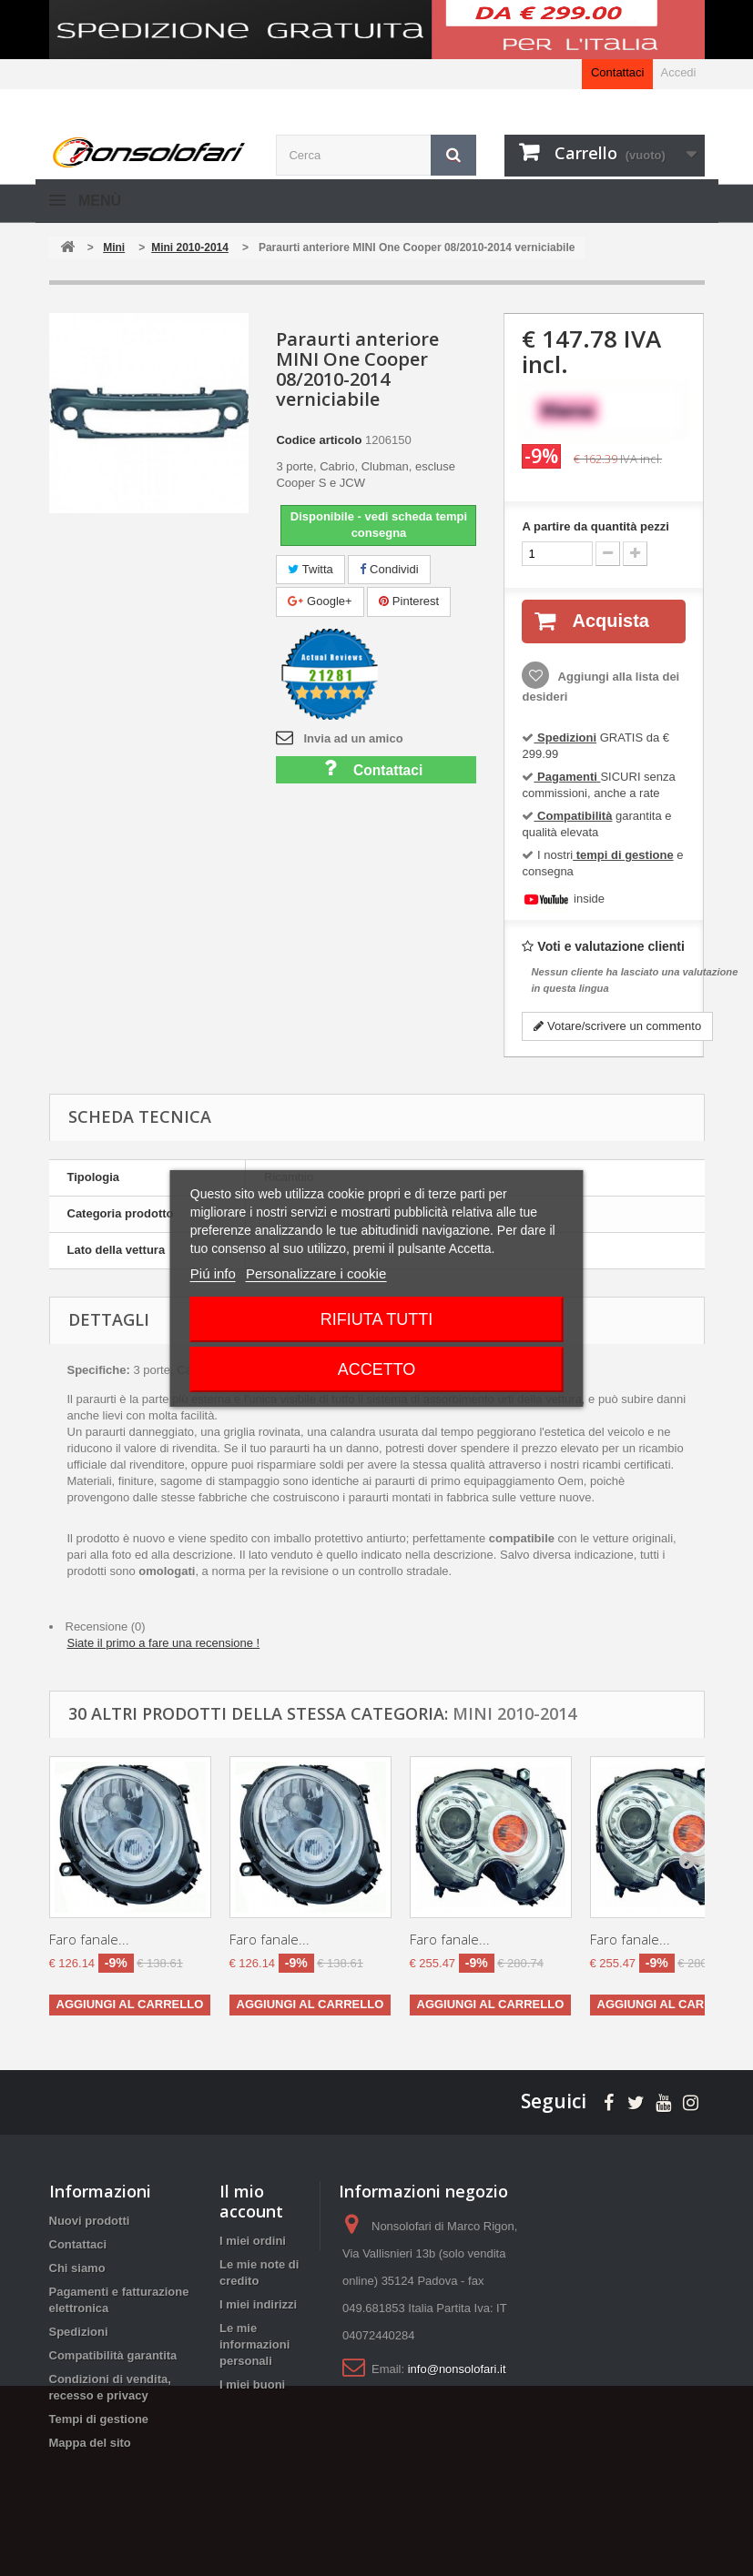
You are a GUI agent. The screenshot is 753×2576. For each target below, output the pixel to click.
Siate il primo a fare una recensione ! (163, 1643)
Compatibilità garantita (113, 2355)
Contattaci (618, 72)
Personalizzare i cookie (316, 1273)
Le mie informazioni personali (254, 2344)
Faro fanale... (89, 1939)
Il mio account (251, 2201)
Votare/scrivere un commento (617, 1026)
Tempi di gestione (99, 2419)
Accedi (678, 72)
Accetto (377, 1369)
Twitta (310, 569)
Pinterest (409, 601)
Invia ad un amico (352, 738)
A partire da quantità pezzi (595, 526)
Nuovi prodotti (89, 2220)
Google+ (319, 601)
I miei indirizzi (258, 2304)
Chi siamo (77, 2268)
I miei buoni (252, 2384)
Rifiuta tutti (376, 1319)
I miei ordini (252, 2241)
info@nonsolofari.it (457, 2369)
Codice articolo (318, 440)
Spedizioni (78, 2332)
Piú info (213, 1273)
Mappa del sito (90, 2443)
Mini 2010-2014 (514, 1713)
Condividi (389, 569)
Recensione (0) (106, 1626)
